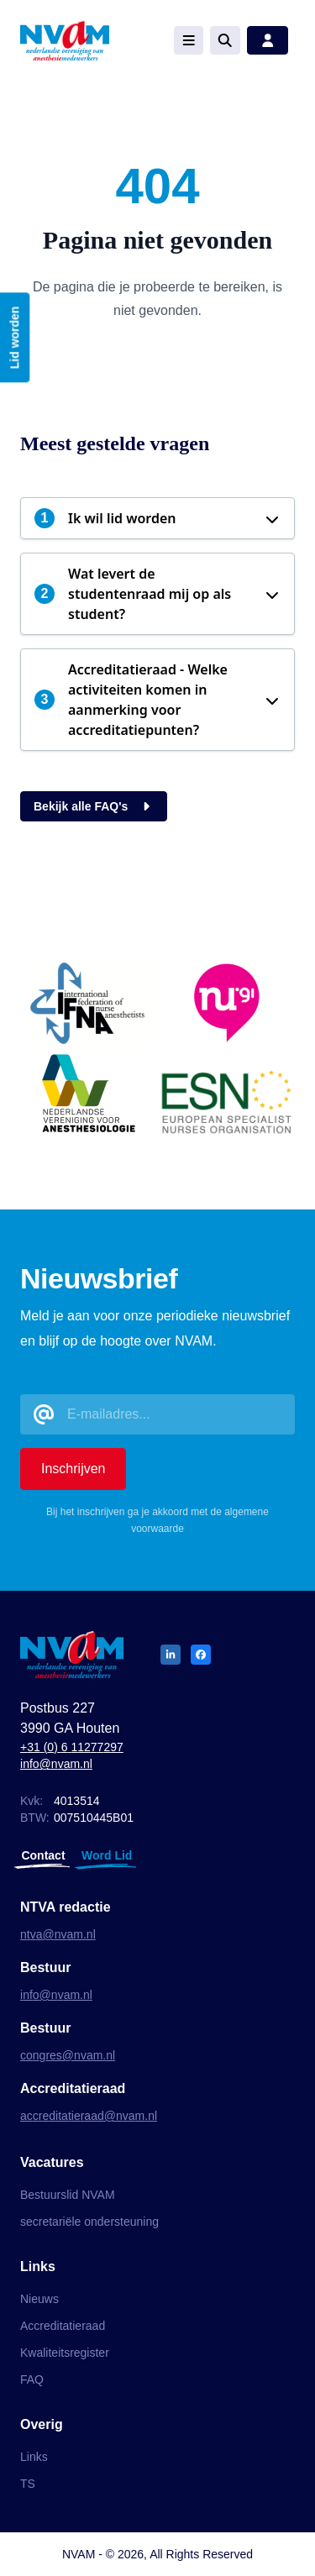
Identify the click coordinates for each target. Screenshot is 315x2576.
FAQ (32, 2379)
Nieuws (39, 2299)
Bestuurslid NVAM (67, 2194)
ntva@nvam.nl (58, 1934)
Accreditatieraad (62, 2325)
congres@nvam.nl (67, 2055)
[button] (157, 518)
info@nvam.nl (56, 1764)
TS (27, 2483)
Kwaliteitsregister (64, 2352)
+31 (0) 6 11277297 (71, 1747)
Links (34, 2456)
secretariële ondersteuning (89, 2221)
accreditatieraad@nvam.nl (88, 2115)
